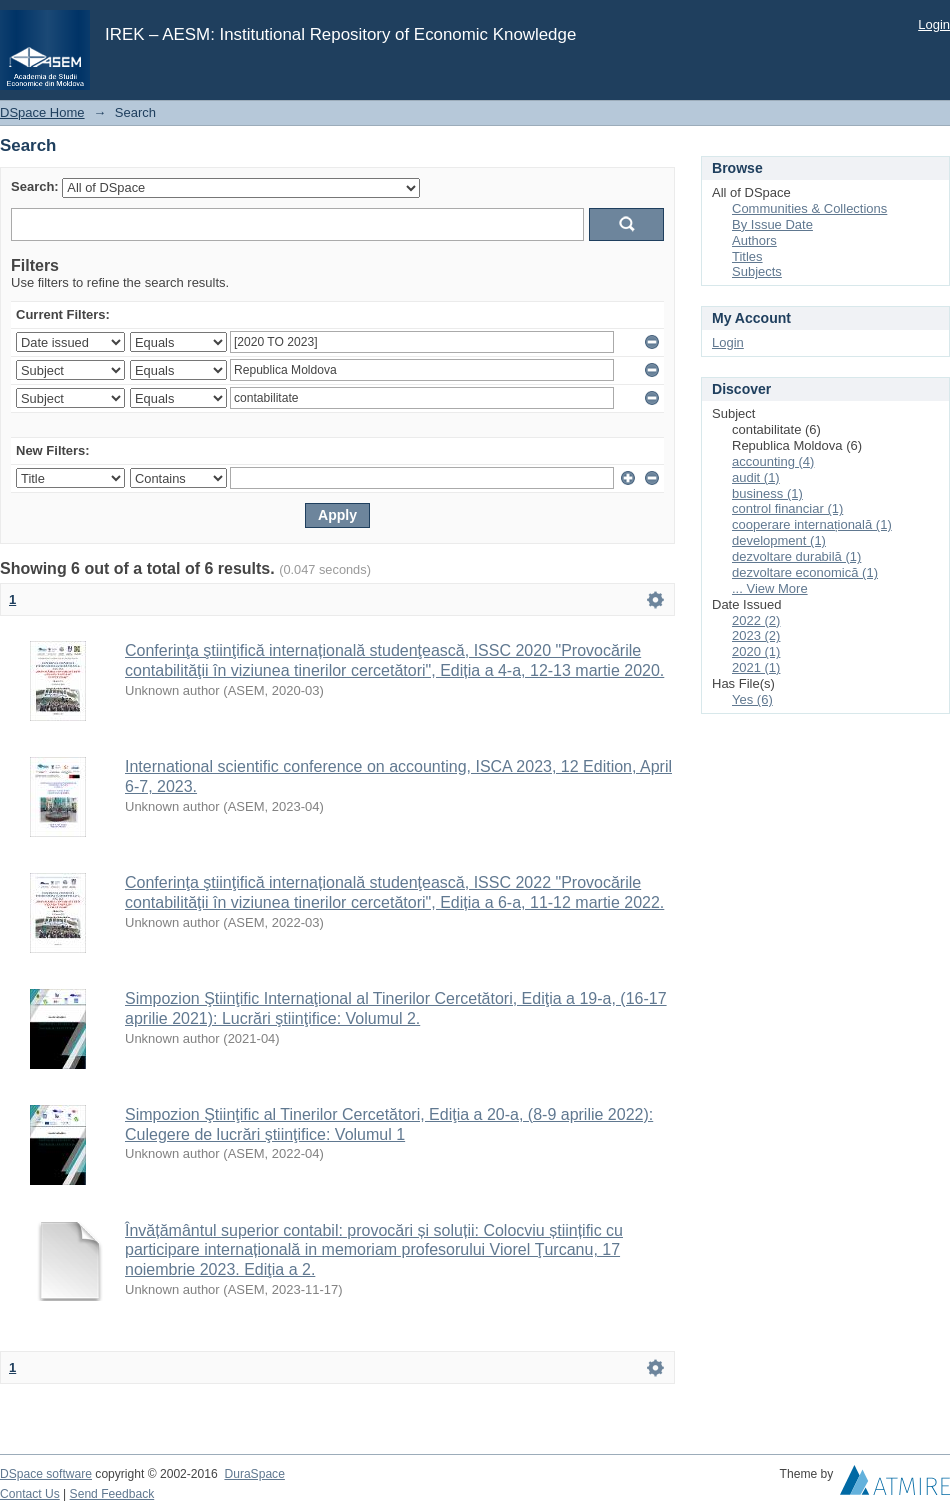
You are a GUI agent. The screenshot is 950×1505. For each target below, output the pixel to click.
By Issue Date (772, 224)
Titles (747, 256)
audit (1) (756, 477)
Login (934, 24)
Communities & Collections (809, 208)
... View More (770, 588)
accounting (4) (773, 461)
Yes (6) (752, 699)
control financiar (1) (787, 508)
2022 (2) (756, 620)
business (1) (767, 493)
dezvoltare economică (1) (805, 572)
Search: (35, 186)
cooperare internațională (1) (812, 524)
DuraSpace (254, 1474)
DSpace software (46, 1474)
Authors (754, 240)
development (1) (779, 540)
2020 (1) (756, 651)
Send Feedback (112, 1494)
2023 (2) (756, 635)
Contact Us (30, 1494)
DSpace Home (42, 112)
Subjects (757, 271)
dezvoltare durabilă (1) (796, 556)
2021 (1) (756, 667)
